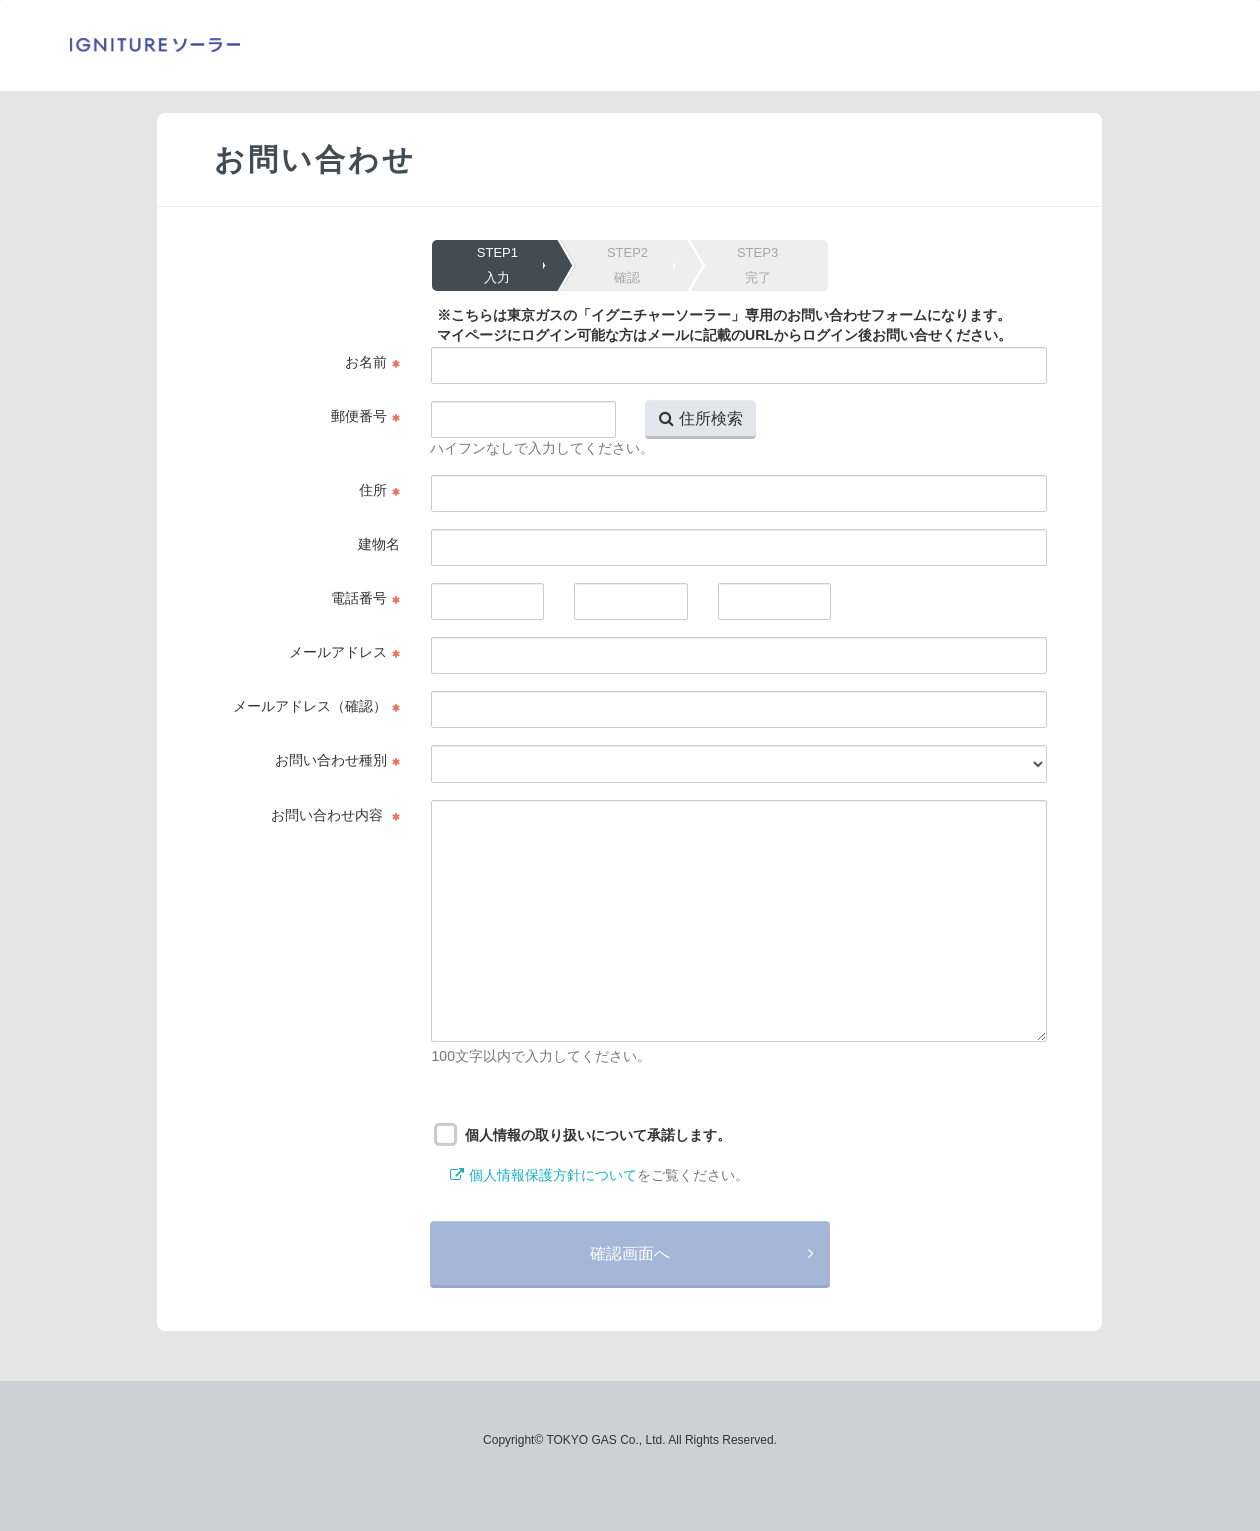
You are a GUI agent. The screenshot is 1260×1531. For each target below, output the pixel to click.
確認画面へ (630, 1253)
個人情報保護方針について (553, 1175)
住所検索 (711, 418)
